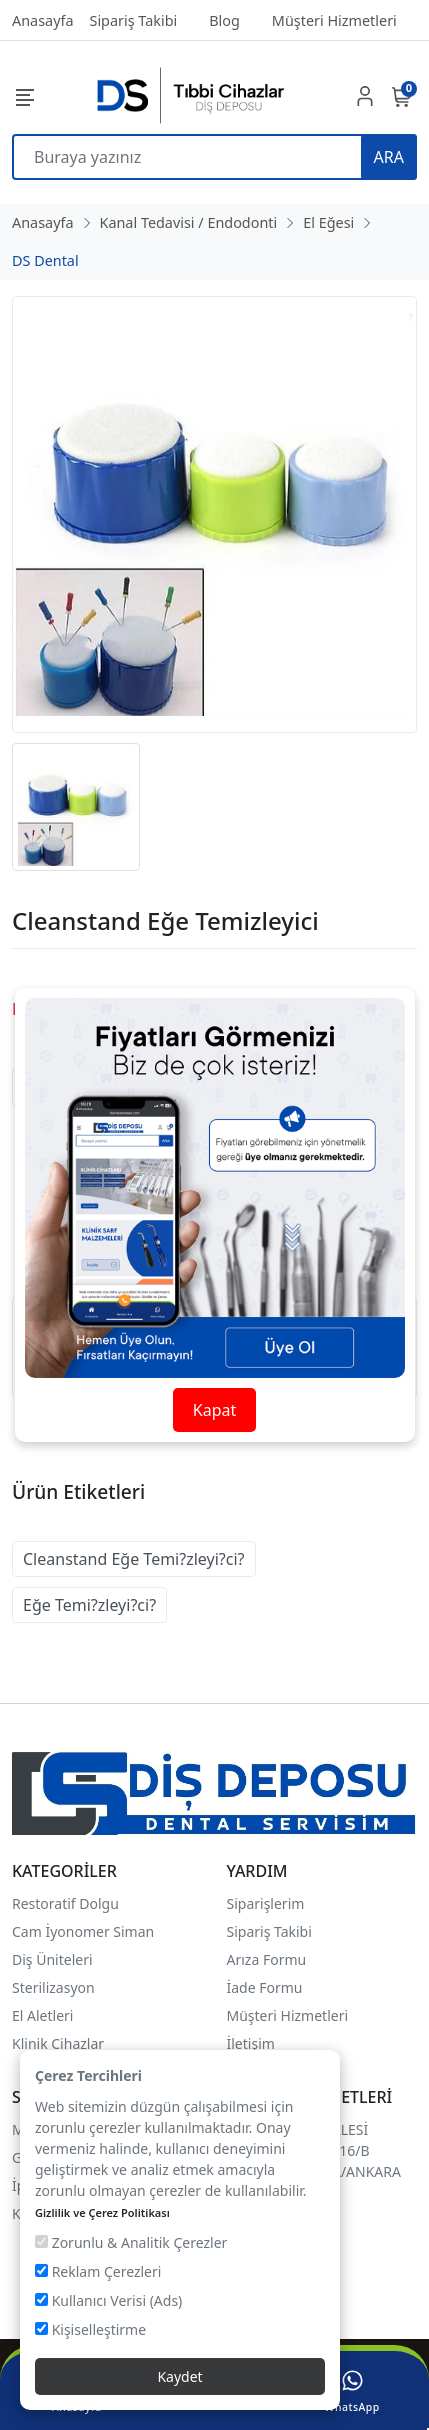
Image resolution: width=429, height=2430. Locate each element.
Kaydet (179, 2376)
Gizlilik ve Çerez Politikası (102, 2212)
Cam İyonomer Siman (83, 1931)
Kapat (214, 1410)
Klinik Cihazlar (58, 2043)
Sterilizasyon (53, 1987)
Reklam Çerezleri (98, 2271)
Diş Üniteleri (52, 1959)
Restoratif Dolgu (65, 1903)
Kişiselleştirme (90, 2329)
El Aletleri (42, 2015)
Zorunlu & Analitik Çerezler (131, 2242)
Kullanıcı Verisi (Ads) (108, 2300)
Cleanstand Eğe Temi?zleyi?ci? (134, 1559)
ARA (389, 157)
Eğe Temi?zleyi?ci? (89, 1605)
